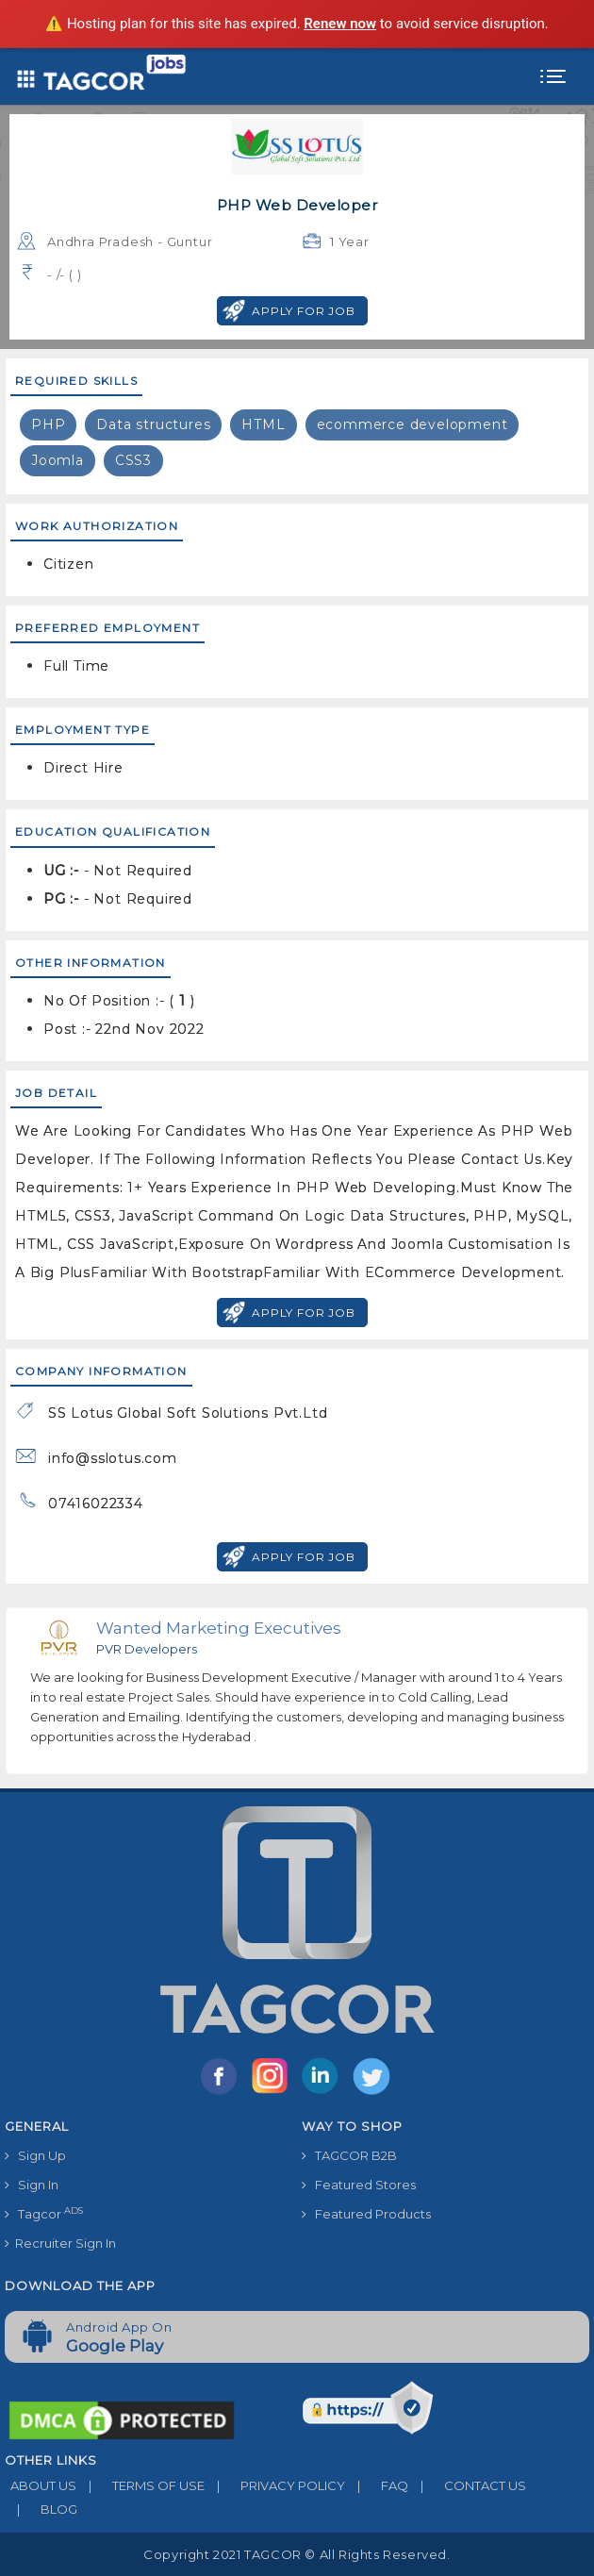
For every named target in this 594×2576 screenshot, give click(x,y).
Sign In (31, 2184)
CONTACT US (467, 2485)
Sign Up (35, 2155)
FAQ (376, 2485)
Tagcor (44, 2213)
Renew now (340, 23)
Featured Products (366, 2213)
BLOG (41, 2509)
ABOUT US (40, 2485)
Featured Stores (359, 2184)
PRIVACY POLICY (275, 2485)
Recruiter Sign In (60, 2243)
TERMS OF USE (140, 2485)
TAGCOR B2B (349, 2155)
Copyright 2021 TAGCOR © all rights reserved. (296, 2554)
